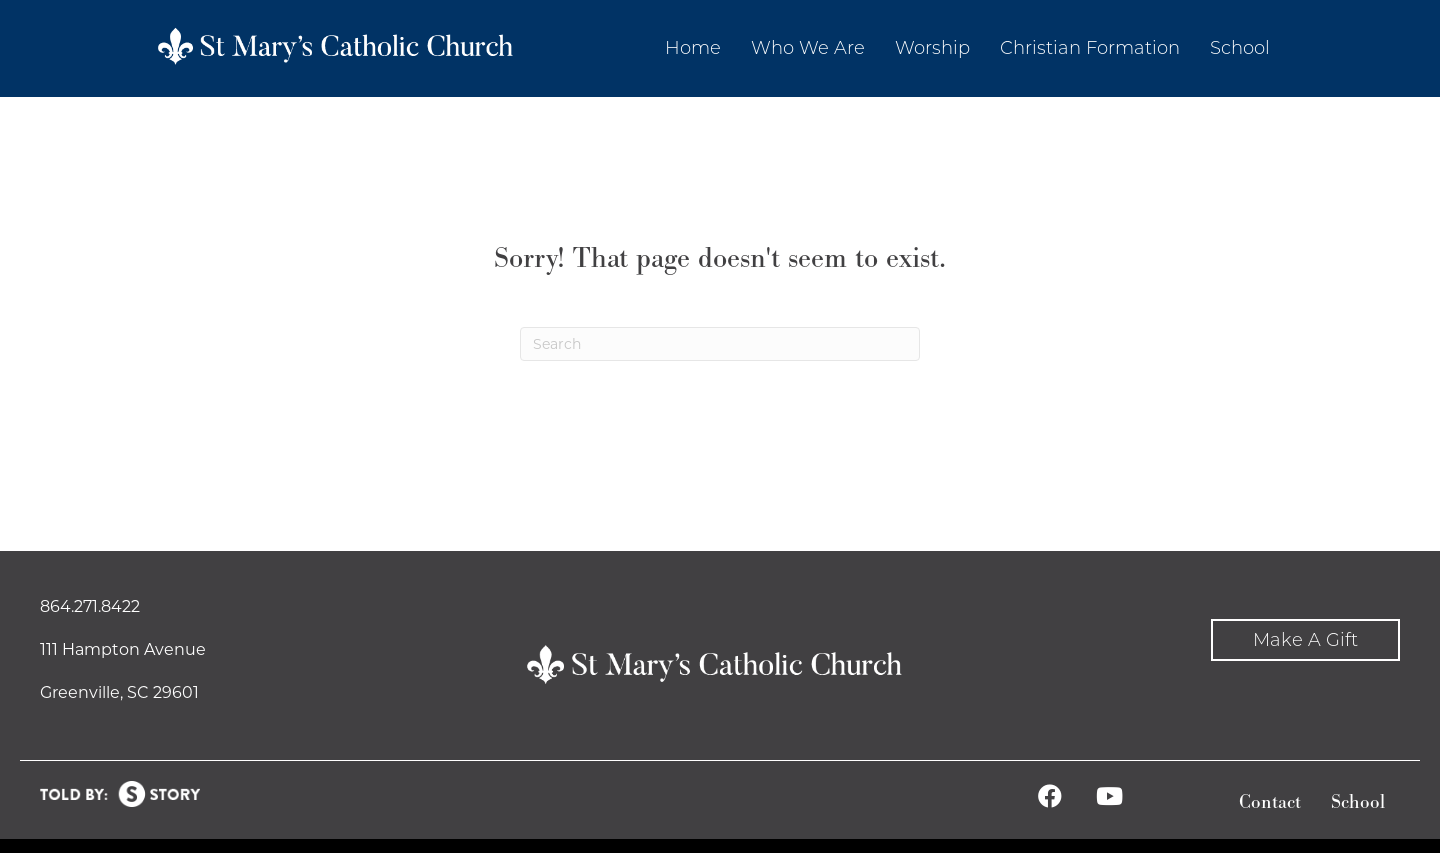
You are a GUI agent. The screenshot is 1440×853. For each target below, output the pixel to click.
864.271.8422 (90, 606)
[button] (1305, 640)
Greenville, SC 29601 (119, 692)
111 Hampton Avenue (123, 649)
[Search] (720, 344)
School (1358, 802)
